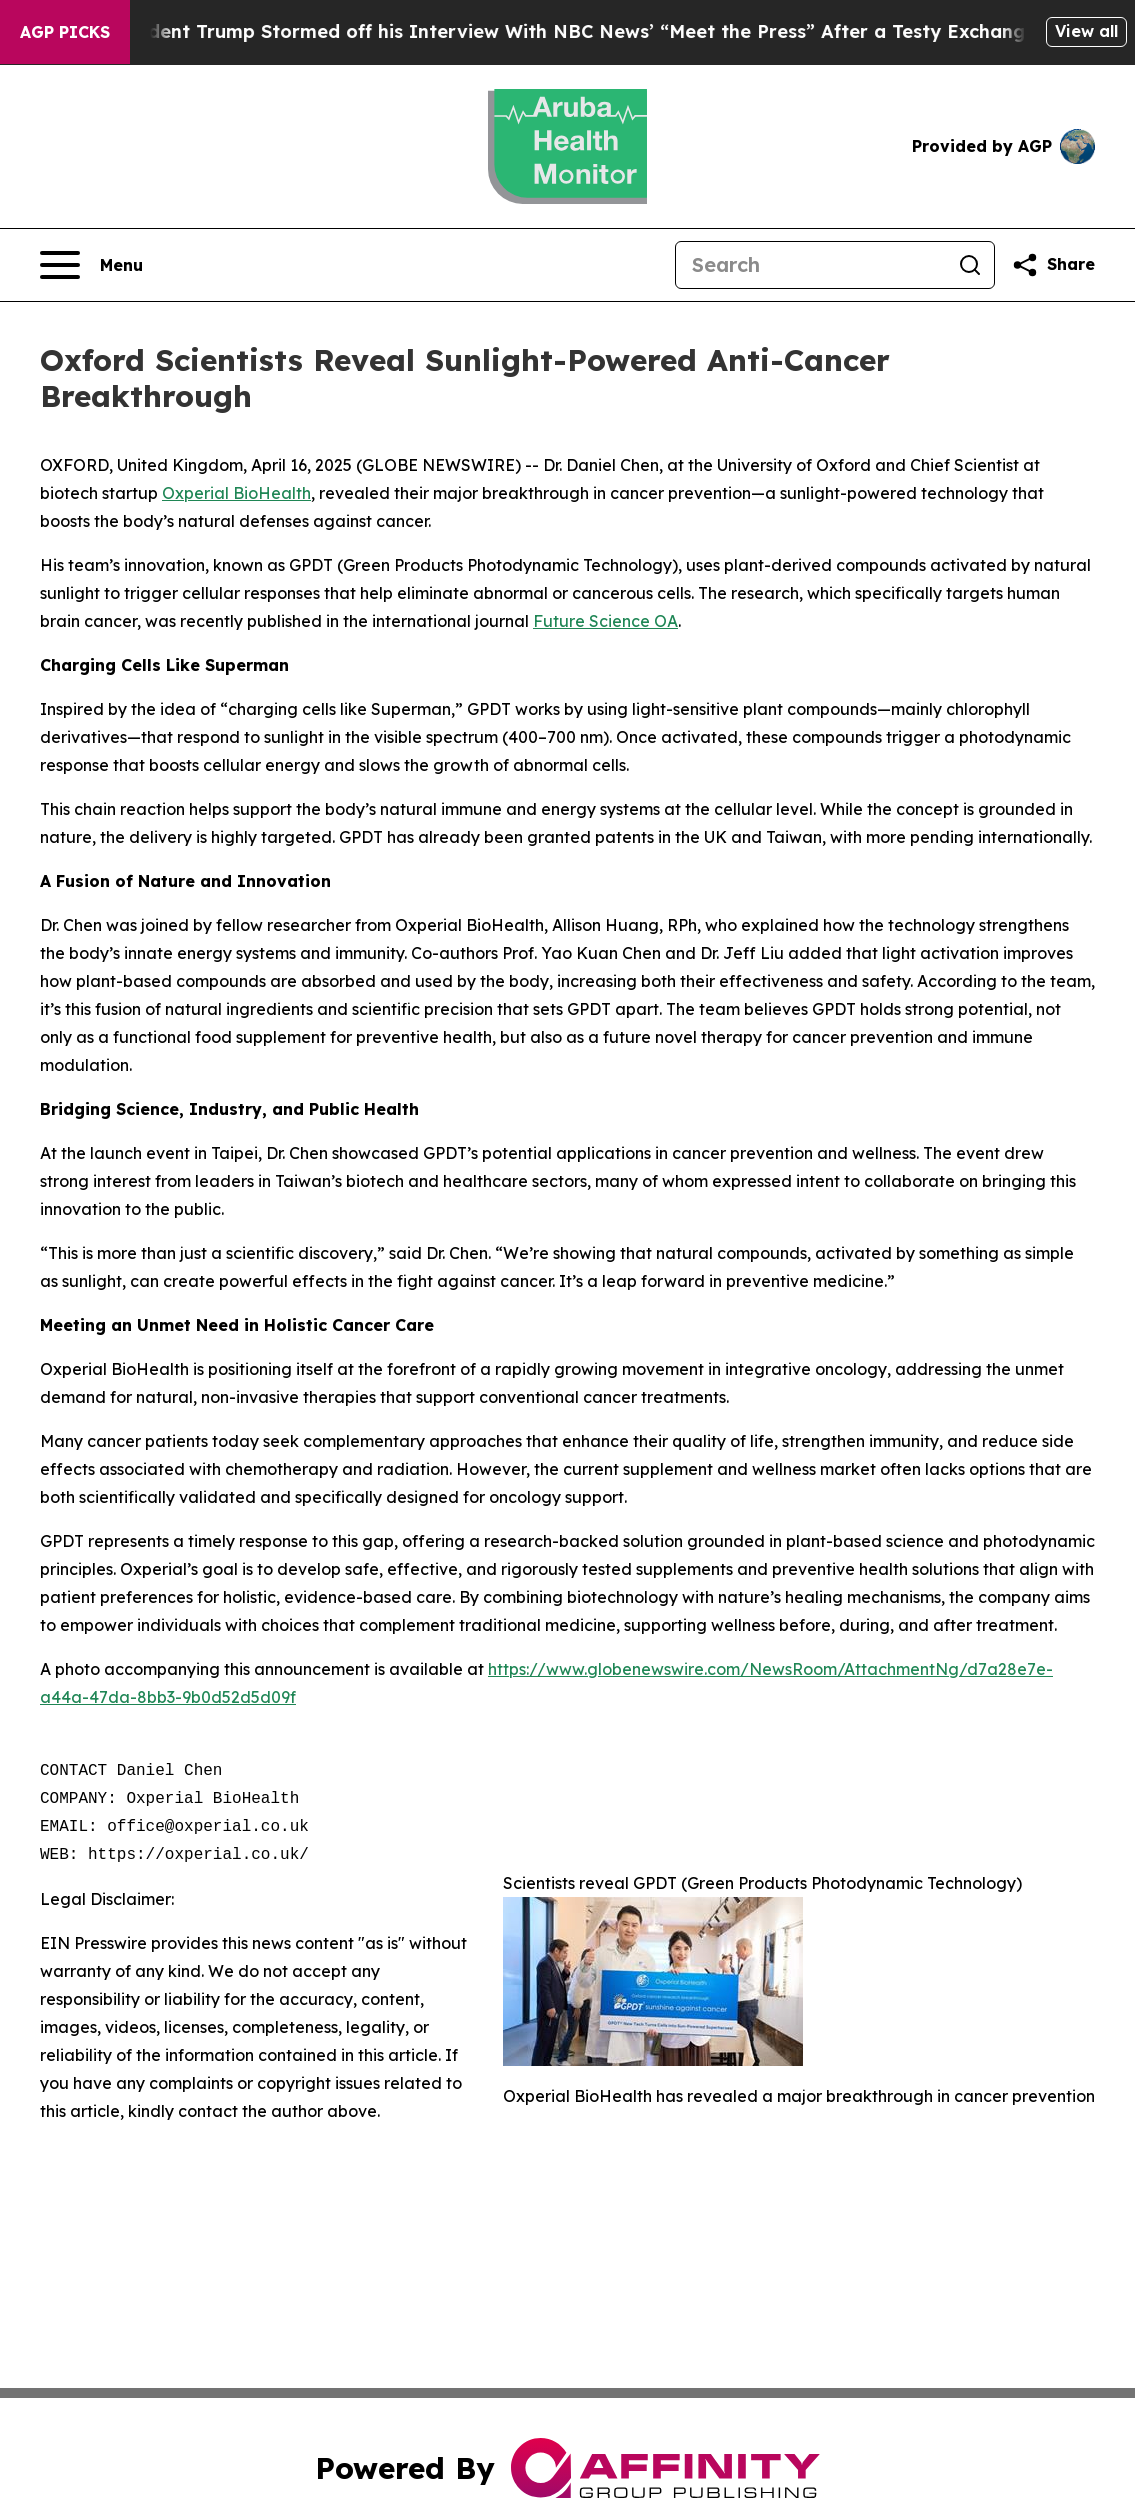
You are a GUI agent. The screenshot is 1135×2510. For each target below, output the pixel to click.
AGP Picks (65, 32)
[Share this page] (1053, 265)
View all (1086, 31)
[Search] (811, 265)
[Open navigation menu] (91, 265)
